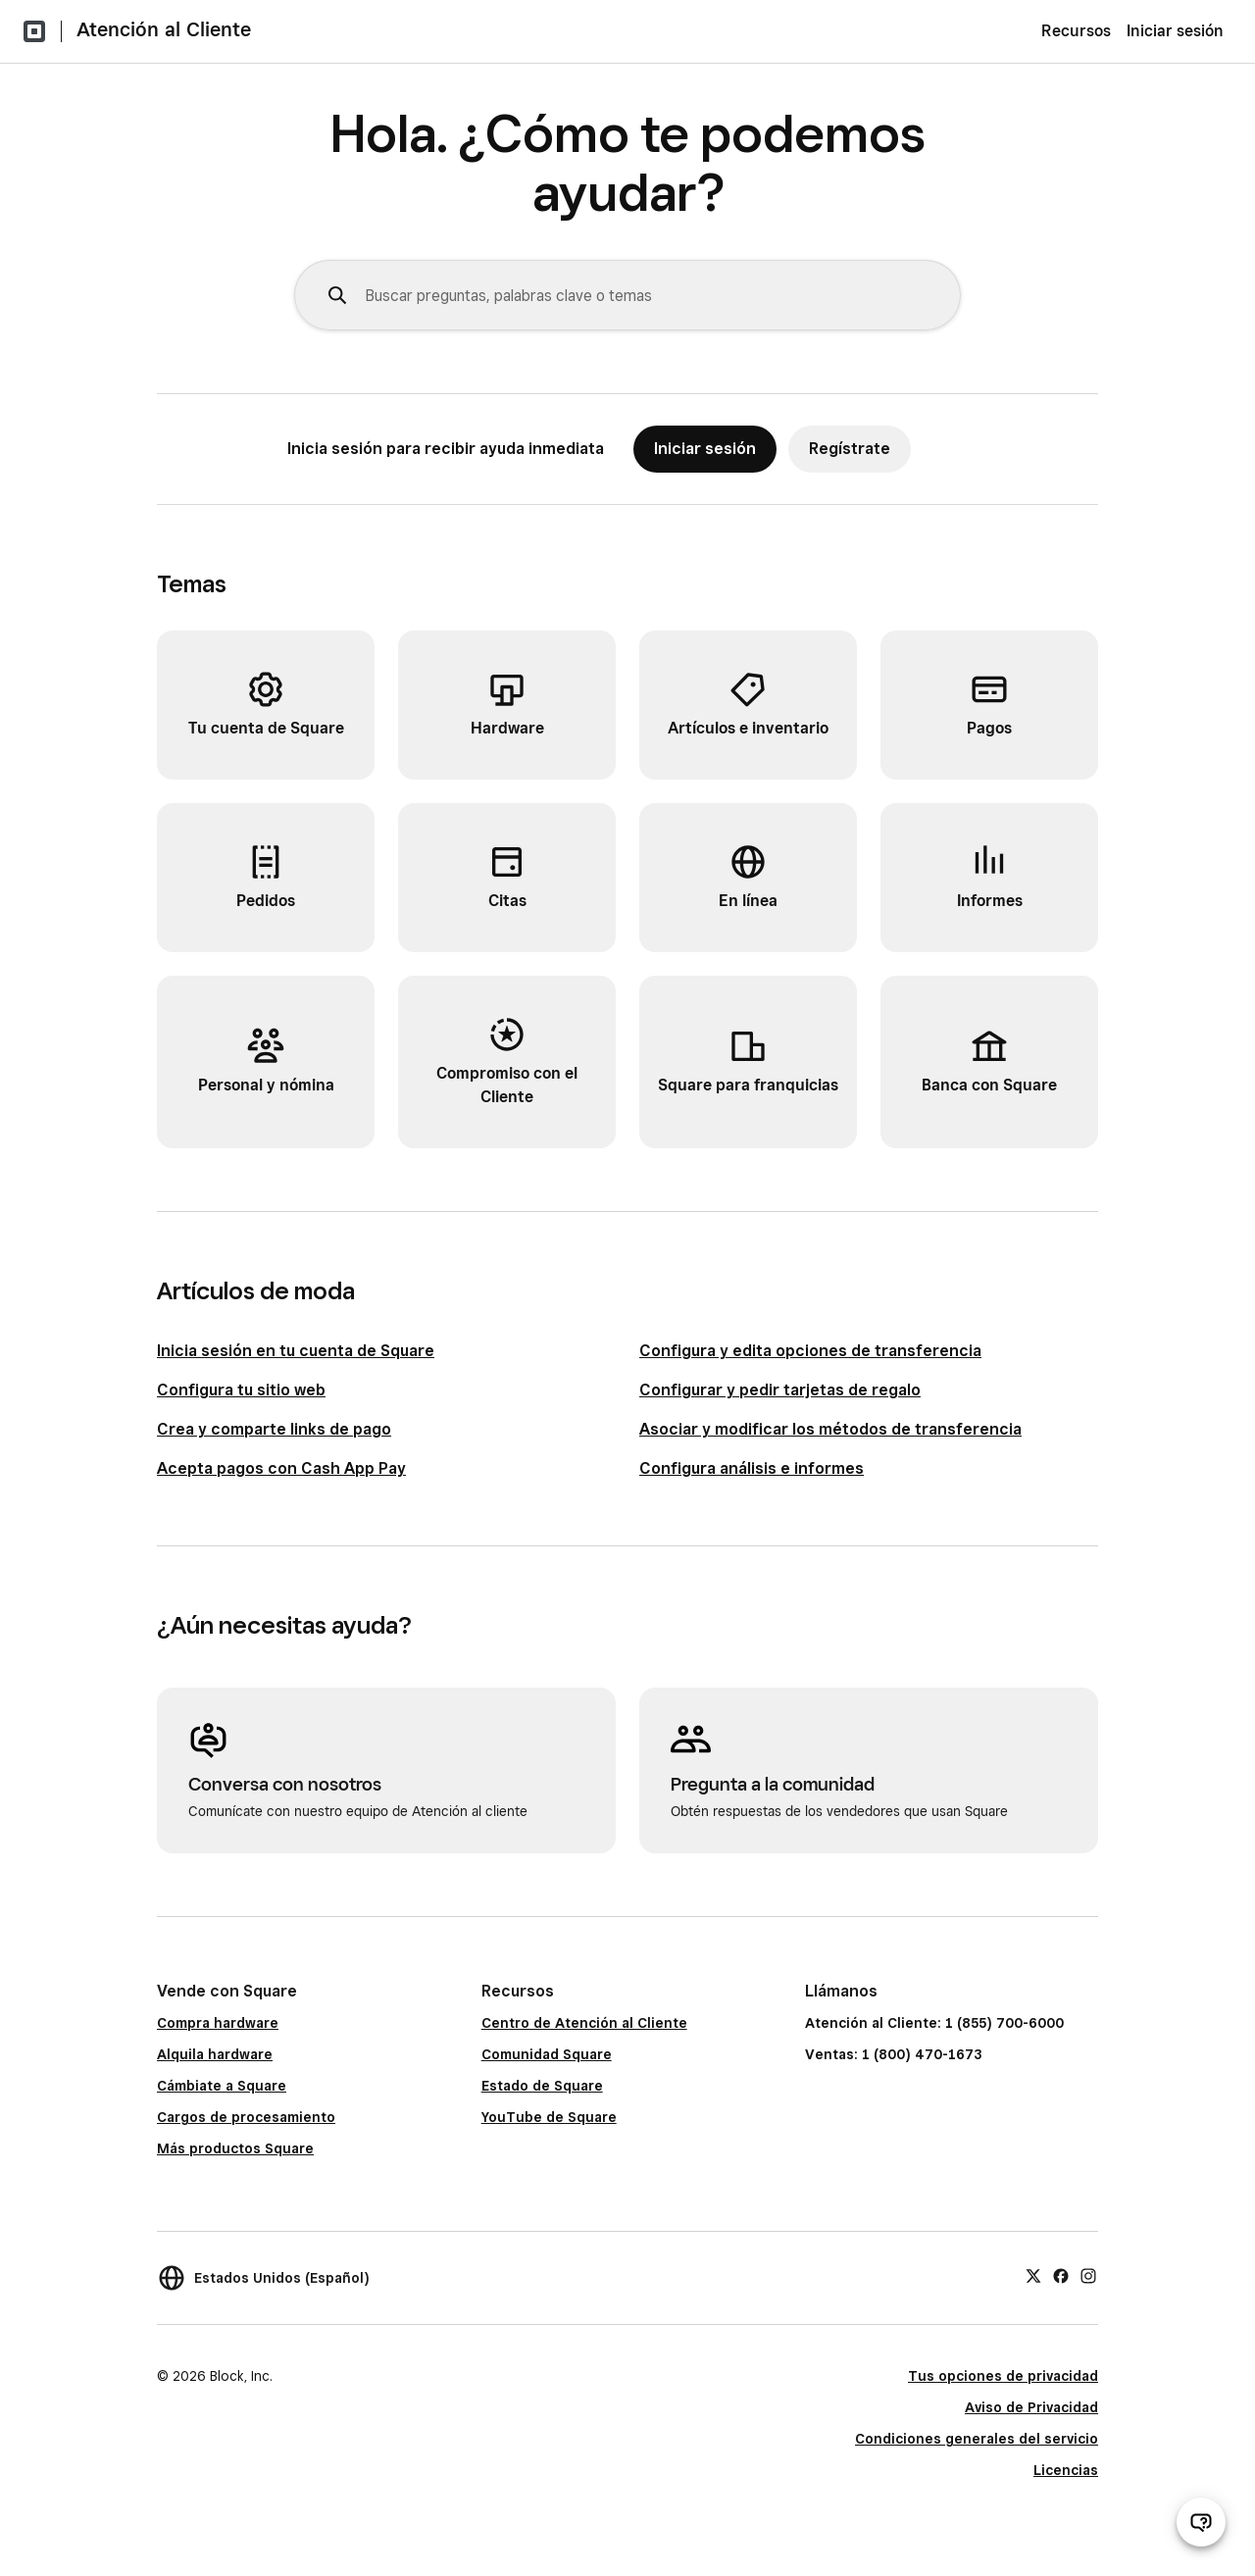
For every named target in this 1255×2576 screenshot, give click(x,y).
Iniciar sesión (1175, 31)
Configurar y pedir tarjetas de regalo (780, 1390)
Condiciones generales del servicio (976, 2439)
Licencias (1065, 2470)
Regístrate (849, 448)
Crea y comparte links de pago (274, 1429)
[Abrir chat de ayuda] (1201, 2522)
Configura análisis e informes (751, 1468)
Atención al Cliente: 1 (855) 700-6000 (934, 2023)
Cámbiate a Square (221, 2086)
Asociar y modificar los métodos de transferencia (830, 1429)
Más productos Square (235, 2148)
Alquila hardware (215, 2054)
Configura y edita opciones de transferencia (810, 1350)
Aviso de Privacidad (1031, 2407)
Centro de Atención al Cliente (584, 2023)
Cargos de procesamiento (246, 2117)
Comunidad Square (546, 2054)
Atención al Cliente (163, 29)
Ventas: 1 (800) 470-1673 (893, 2054)
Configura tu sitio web (241, 1390)
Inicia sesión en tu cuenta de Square (295, 1350)
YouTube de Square (549, 2117)
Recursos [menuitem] (1076, 31)
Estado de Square (542, 2086)
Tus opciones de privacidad (1003, 2376)
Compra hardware (217, 2023)
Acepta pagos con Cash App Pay (281, 1468)
